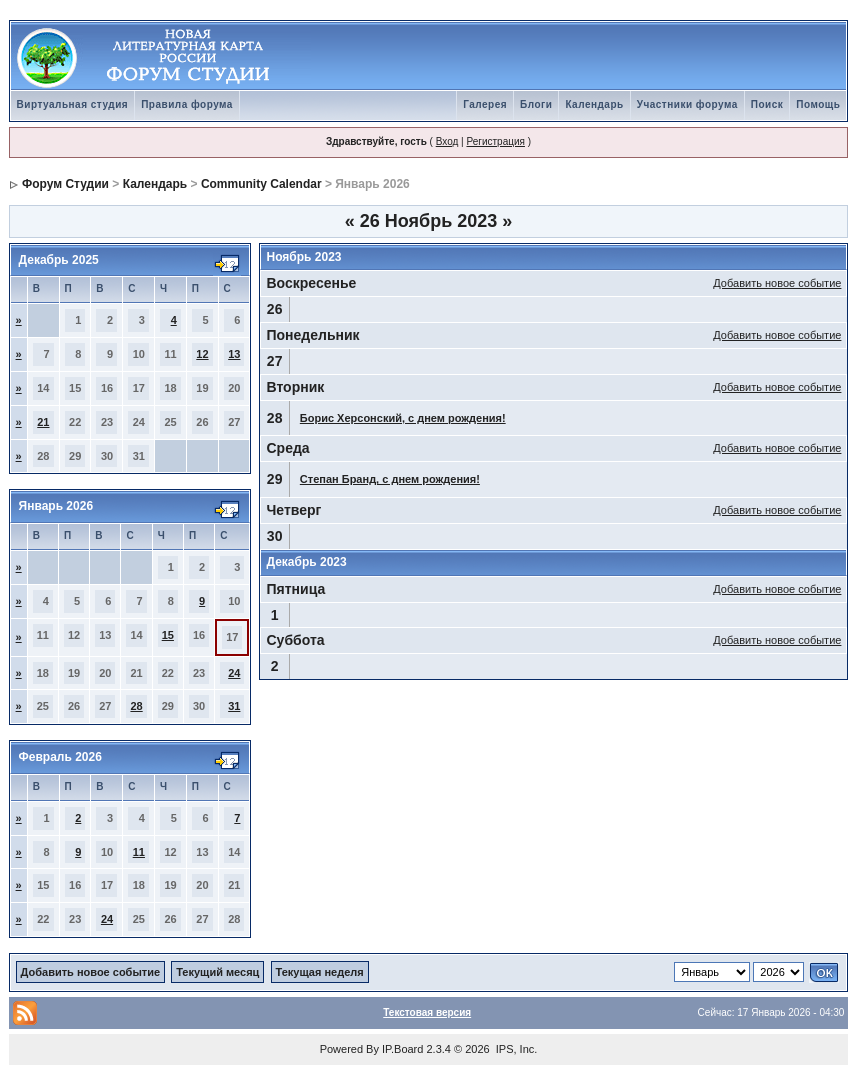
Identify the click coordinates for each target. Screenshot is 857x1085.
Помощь (818, 104)
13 (234, 354)
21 (43, 422)
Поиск (767, 104)
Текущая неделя (320, 972)
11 (139, 852)
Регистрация (495, 141)
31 (234, 706)
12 (202, 354)
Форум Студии (65, 184)
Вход (447, 141)
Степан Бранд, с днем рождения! (390, 479)
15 (168, 635)
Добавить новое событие (777, 283)
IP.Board (402, 1049)
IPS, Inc (515, 1049)
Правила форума (187, 104)
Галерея (485, 104)
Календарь (594, 104)
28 (136, 706)
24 (234, 673)
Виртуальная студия (73, 104)
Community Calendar (261, 184)
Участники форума (687, 104)
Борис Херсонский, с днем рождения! (403, 418)
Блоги (536, 104)
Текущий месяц (217, 972)
